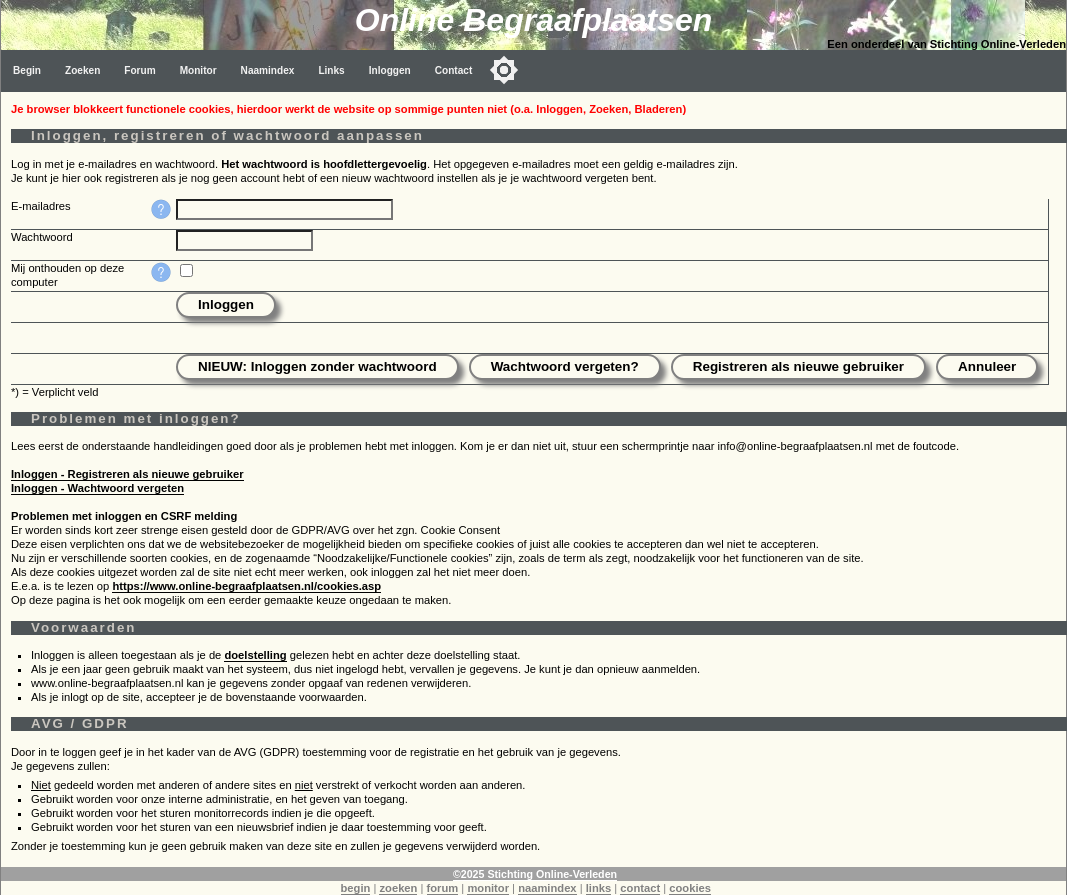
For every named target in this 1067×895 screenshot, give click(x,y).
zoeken (398, 888)
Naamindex (268, 70)
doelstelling (255, 655)
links (599, 888)
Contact (454, 70)
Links (331, 70)
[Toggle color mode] (504, 70)
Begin (27, 70)
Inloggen (390, 70)
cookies (690, 888)
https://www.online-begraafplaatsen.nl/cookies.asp (246, 586)
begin (356, 888)
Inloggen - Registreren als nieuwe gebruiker (127, 474)
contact (640, 888)
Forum (139, 70)
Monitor (198, 70)
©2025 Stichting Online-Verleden (535, 874)
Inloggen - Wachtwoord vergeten (97, 488)
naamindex (547, 888)
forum (443, 888)
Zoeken (82, 70)
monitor (488, 888)
